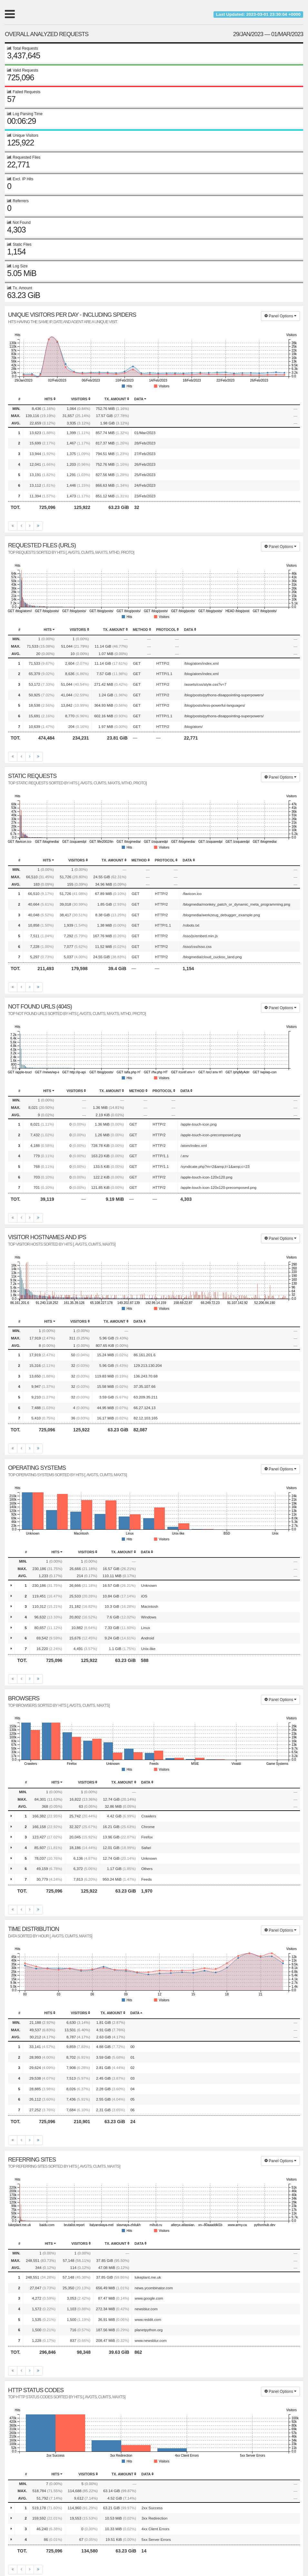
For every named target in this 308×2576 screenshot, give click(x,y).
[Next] (29, 526)
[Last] (38, 526)
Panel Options (280, 316)
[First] (12, 526)
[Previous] (21, 526)
